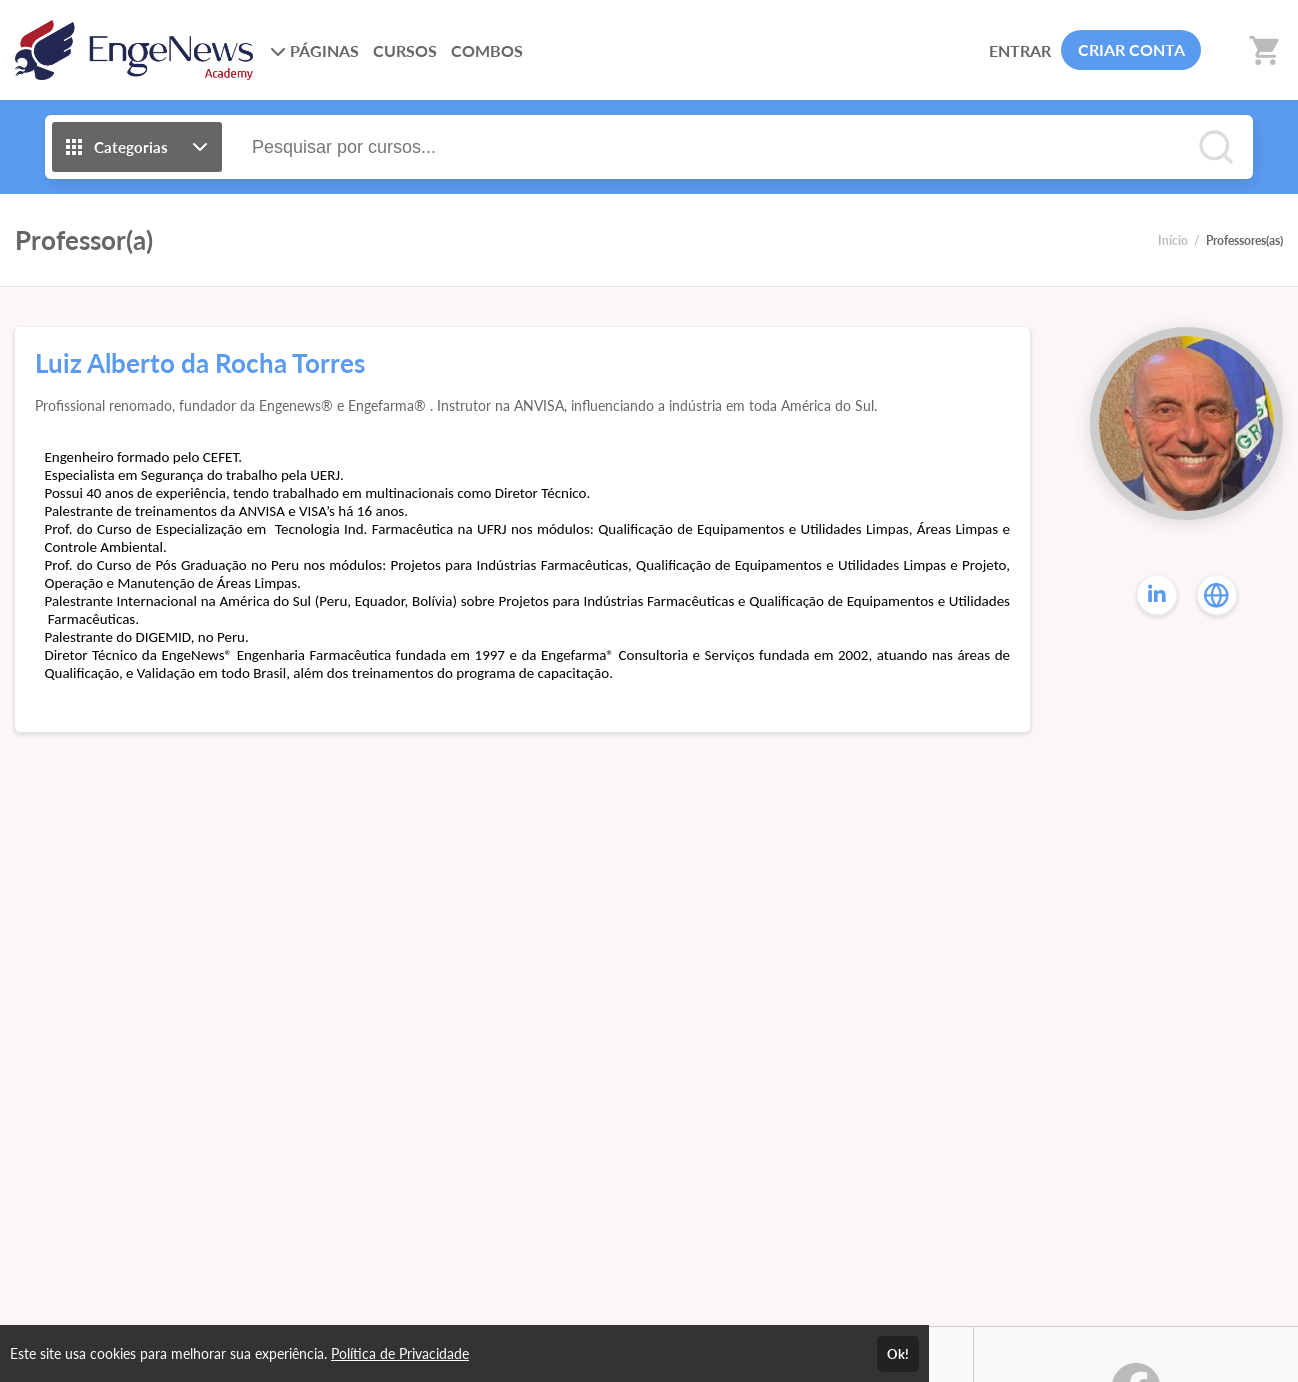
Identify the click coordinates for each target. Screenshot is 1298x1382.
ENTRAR (1020, 50)
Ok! (898, 1354)
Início (1173, 240)
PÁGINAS (314, 50)
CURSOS (405, 50)
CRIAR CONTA (1131, 49)
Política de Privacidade (400, 1353)
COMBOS (487, 50)
